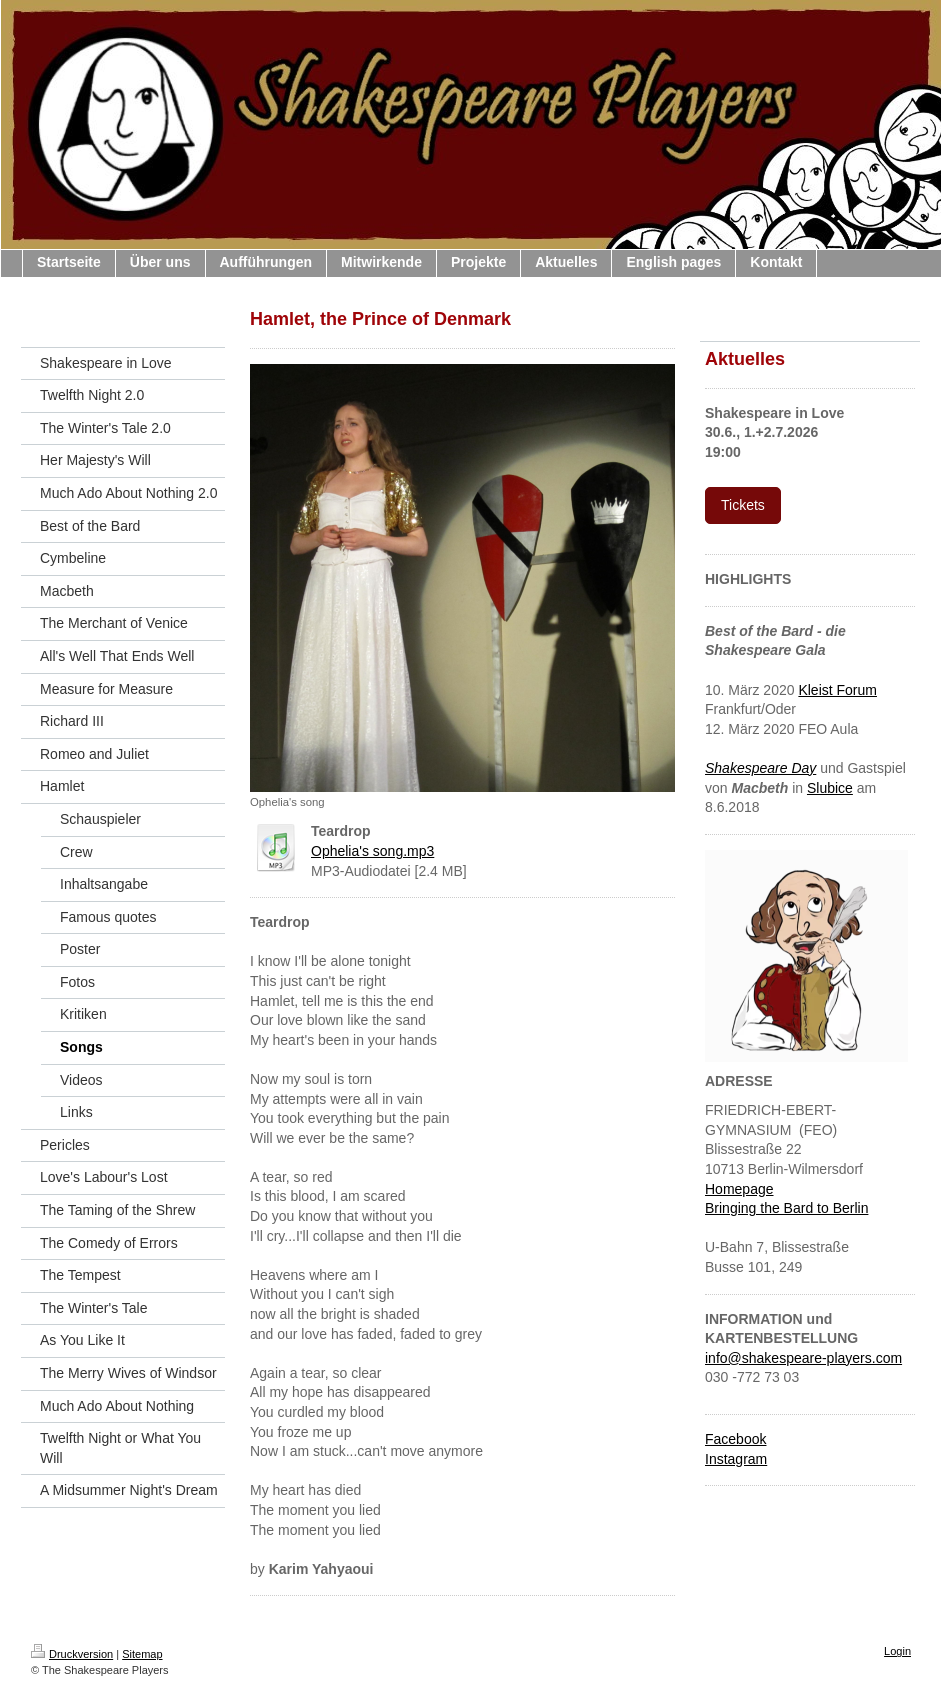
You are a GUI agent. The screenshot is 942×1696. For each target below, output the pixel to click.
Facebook (735, 1439)
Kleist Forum (837, 690)
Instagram (736, 1459)
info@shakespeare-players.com (803, 1358)
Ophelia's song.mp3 (372, 851)
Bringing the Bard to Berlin (786, 1208)
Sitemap (142, 1654)
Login (897, 1651)
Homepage (739, 1189)
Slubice (830, 788)
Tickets (743, 505)
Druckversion (72, 1654)
